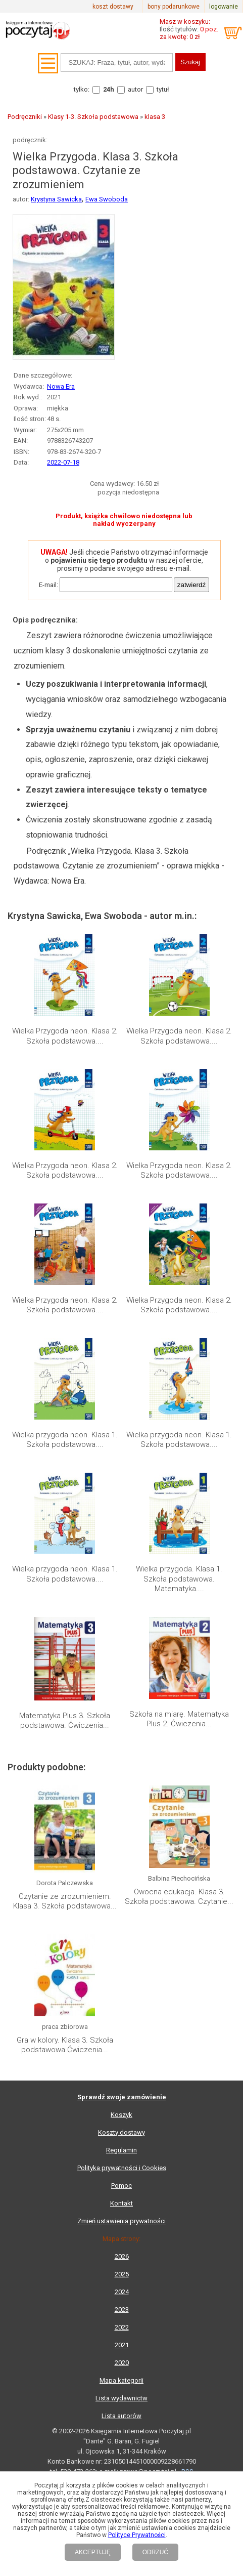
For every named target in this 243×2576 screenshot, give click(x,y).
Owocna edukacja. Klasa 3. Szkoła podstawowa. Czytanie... (179, 1896)
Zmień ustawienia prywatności (121, 2221)
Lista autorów (121, 2416)
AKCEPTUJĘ (93, 2552)
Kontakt (121, 2203)
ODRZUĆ (155, 2552)
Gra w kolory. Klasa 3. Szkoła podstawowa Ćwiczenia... (65, 2045)
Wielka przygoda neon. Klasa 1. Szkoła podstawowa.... (65, 1439)
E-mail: (48, 585)
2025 (122, 2274)
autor (135, 89)
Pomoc (121, 2185)
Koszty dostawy (121, 2132)
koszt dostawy (112, 6)
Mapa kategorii (121, 2380)
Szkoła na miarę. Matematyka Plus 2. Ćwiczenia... (179, 1719)
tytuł (163, 89)
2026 (122, 2256)
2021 (122, 2345)
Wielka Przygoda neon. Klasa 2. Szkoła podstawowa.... (65, 1036)
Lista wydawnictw (121, 2398)
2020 (122, 2362)
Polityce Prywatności (137, 2535)
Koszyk (121, 2114)
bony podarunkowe (174, 6)
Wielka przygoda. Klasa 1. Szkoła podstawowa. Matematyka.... (179, 1578)
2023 (122, 2309)
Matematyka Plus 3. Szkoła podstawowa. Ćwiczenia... (64, 1720)
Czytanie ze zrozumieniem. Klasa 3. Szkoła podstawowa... (65, 1901)
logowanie (223, 6)
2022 (122, 2327)
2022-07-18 (63, 462)
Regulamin (121, 2150)
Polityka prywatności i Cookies (121, 2168)
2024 (122, 2292)
